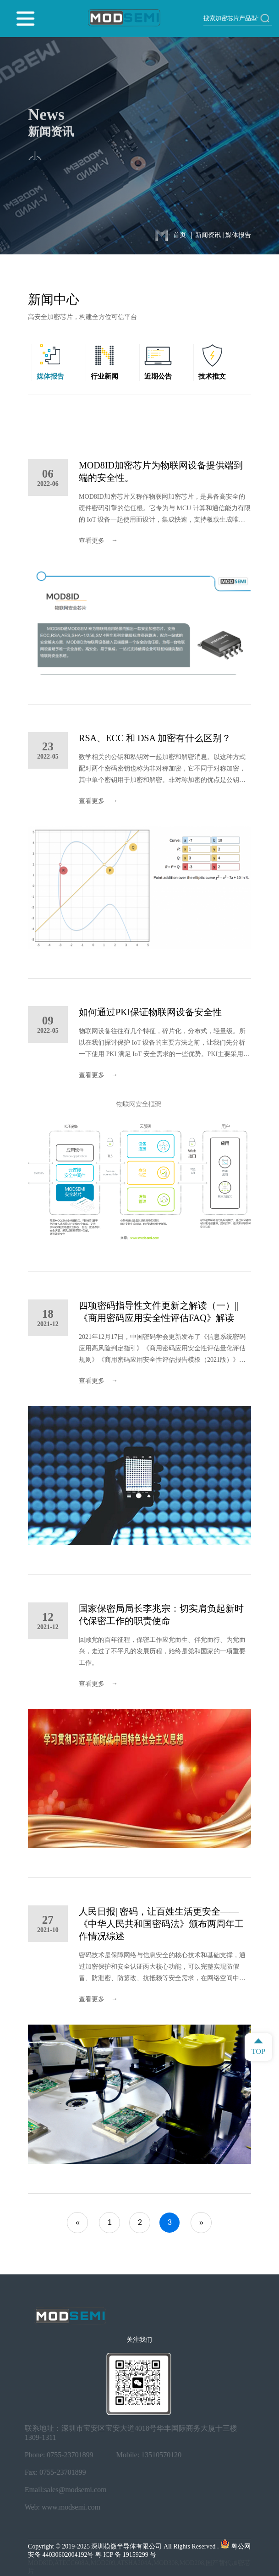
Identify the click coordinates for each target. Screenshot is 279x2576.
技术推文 (212, 376)
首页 (179, 234)
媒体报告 (238, 234)
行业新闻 (104, 376)
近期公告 (158, 376)
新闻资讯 (208, 234)
